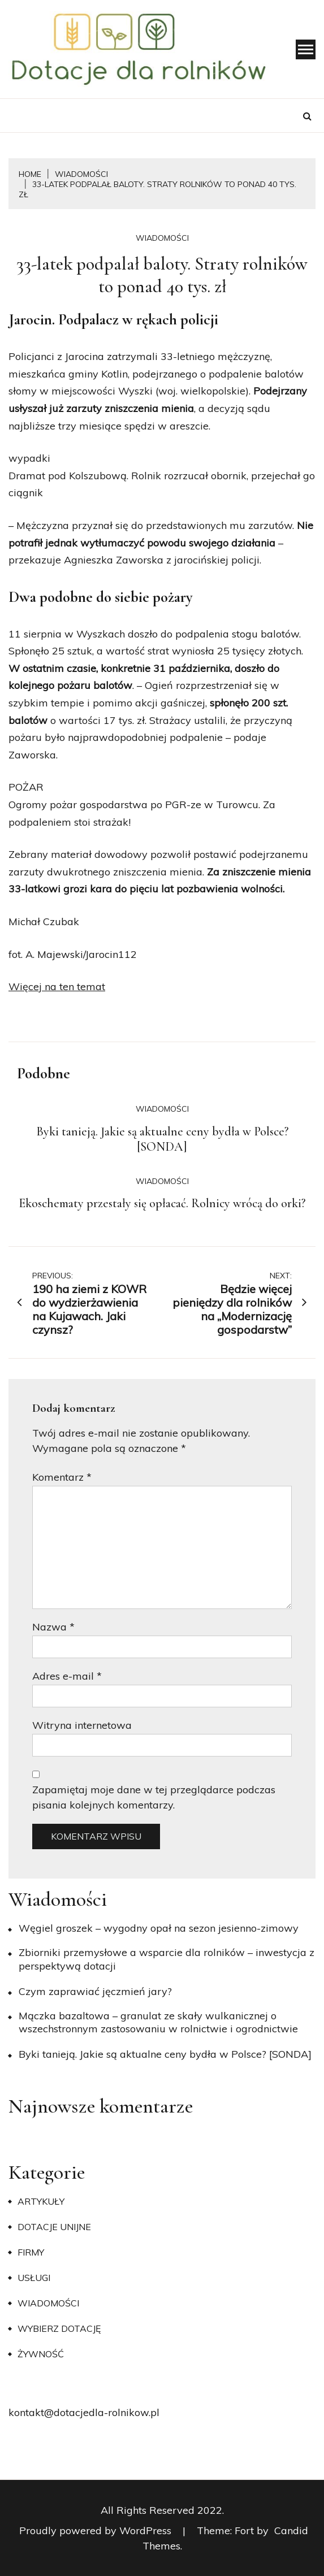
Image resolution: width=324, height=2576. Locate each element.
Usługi (34, 2277)
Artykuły (41, 2201)
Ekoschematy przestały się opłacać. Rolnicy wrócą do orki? (162, 1203)
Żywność (41, 2354)
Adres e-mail (67, 1675)
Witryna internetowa (82, 1725)
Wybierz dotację (59, 2328)
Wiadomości (162, 238)
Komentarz (62, 1477)
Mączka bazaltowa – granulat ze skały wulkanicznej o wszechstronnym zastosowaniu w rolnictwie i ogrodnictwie (158, 2022)
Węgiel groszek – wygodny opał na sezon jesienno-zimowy (159, 1928)
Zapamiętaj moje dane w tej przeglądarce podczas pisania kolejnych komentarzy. (153, 1797)
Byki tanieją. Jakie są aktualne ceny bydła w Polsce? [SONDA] (162, 1139)
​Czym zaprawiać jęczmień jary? (95, 1991)
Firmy (31, 2252)
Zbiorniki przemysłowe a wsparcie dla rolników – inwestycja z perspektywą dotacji (166, 1959)
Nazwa (53, 1626)
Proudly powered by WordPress (96, 2530)
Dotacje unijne (54, 2226)
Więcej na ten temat (56, 986)
